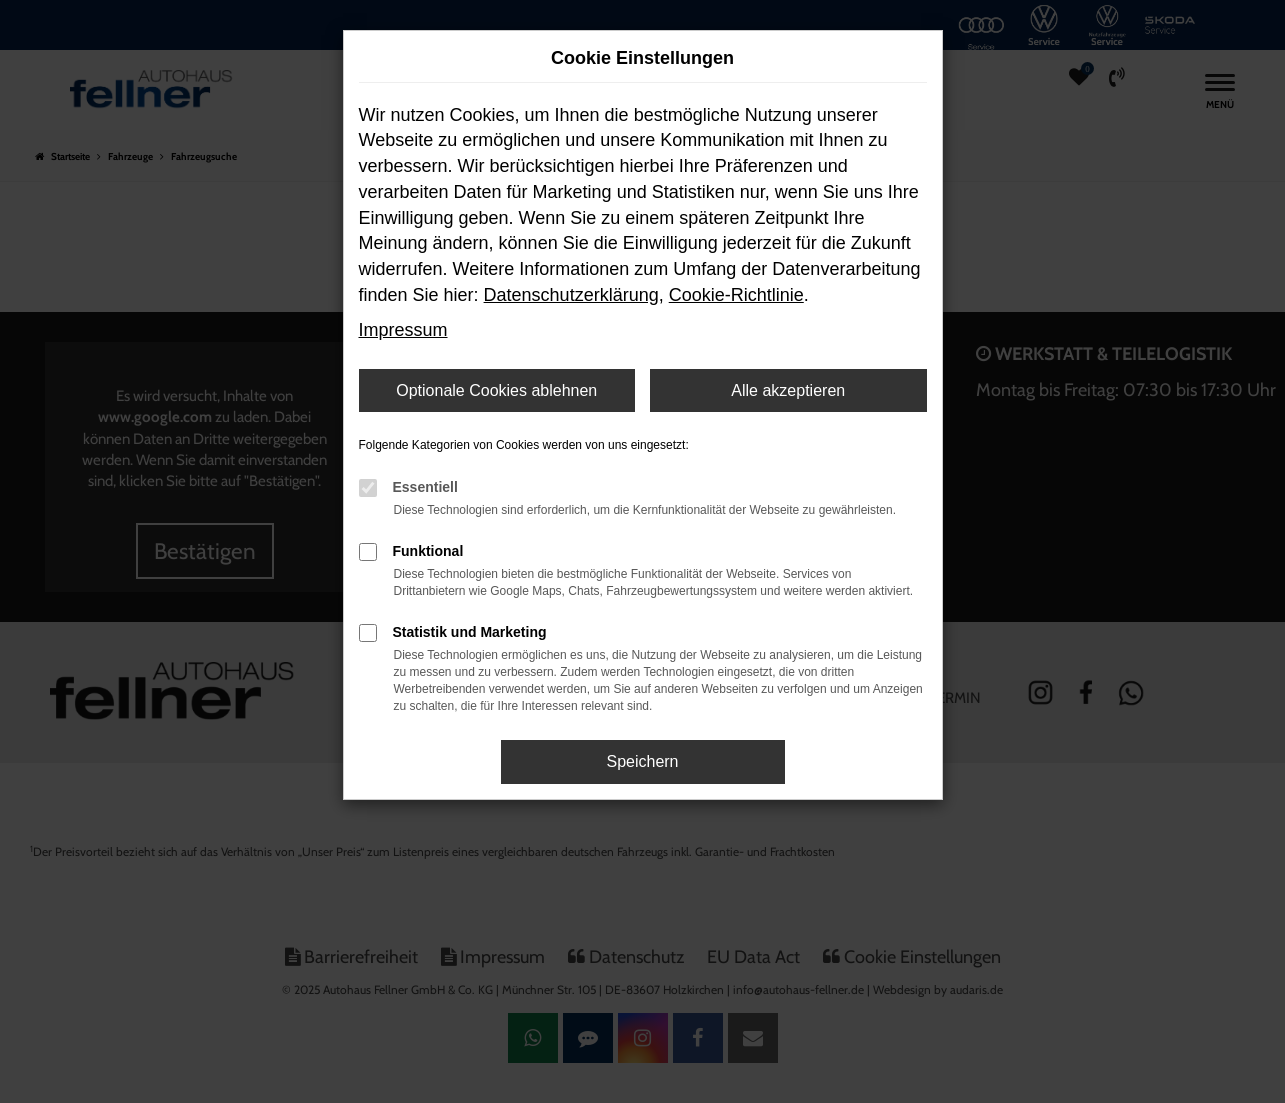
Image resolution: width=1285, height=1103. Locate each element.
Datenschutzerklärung (571, 295)
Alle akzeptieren (788, 390)
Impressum (403, 330)
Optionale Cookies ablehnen (496, 390)
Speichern (642, 761)
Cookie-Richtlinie (736, 295)
